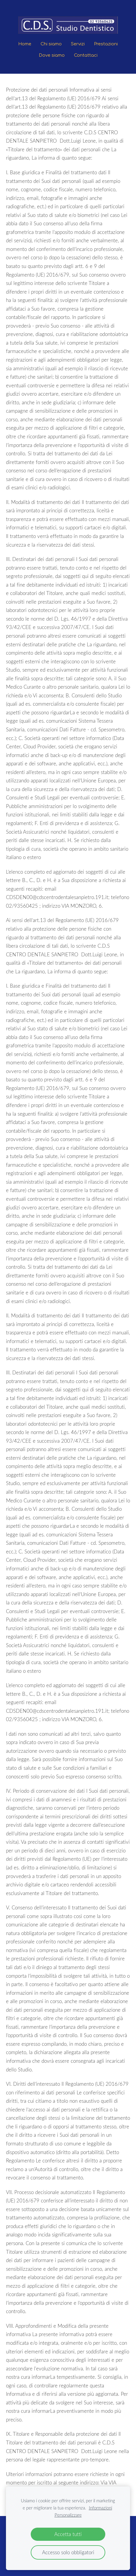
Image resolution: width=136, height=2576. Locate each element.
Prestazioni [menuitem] (106, 43)
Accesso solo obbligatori (68, 2552)
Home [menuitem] (24, 43)
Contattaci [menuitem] (86, 55)
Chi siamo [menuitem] (51, 43)
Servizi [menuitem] (78, 43)
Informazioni (100, 2508)
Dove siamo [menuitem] (52, 55)
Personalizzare (68, 2515)
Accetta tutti (68, 2534)
